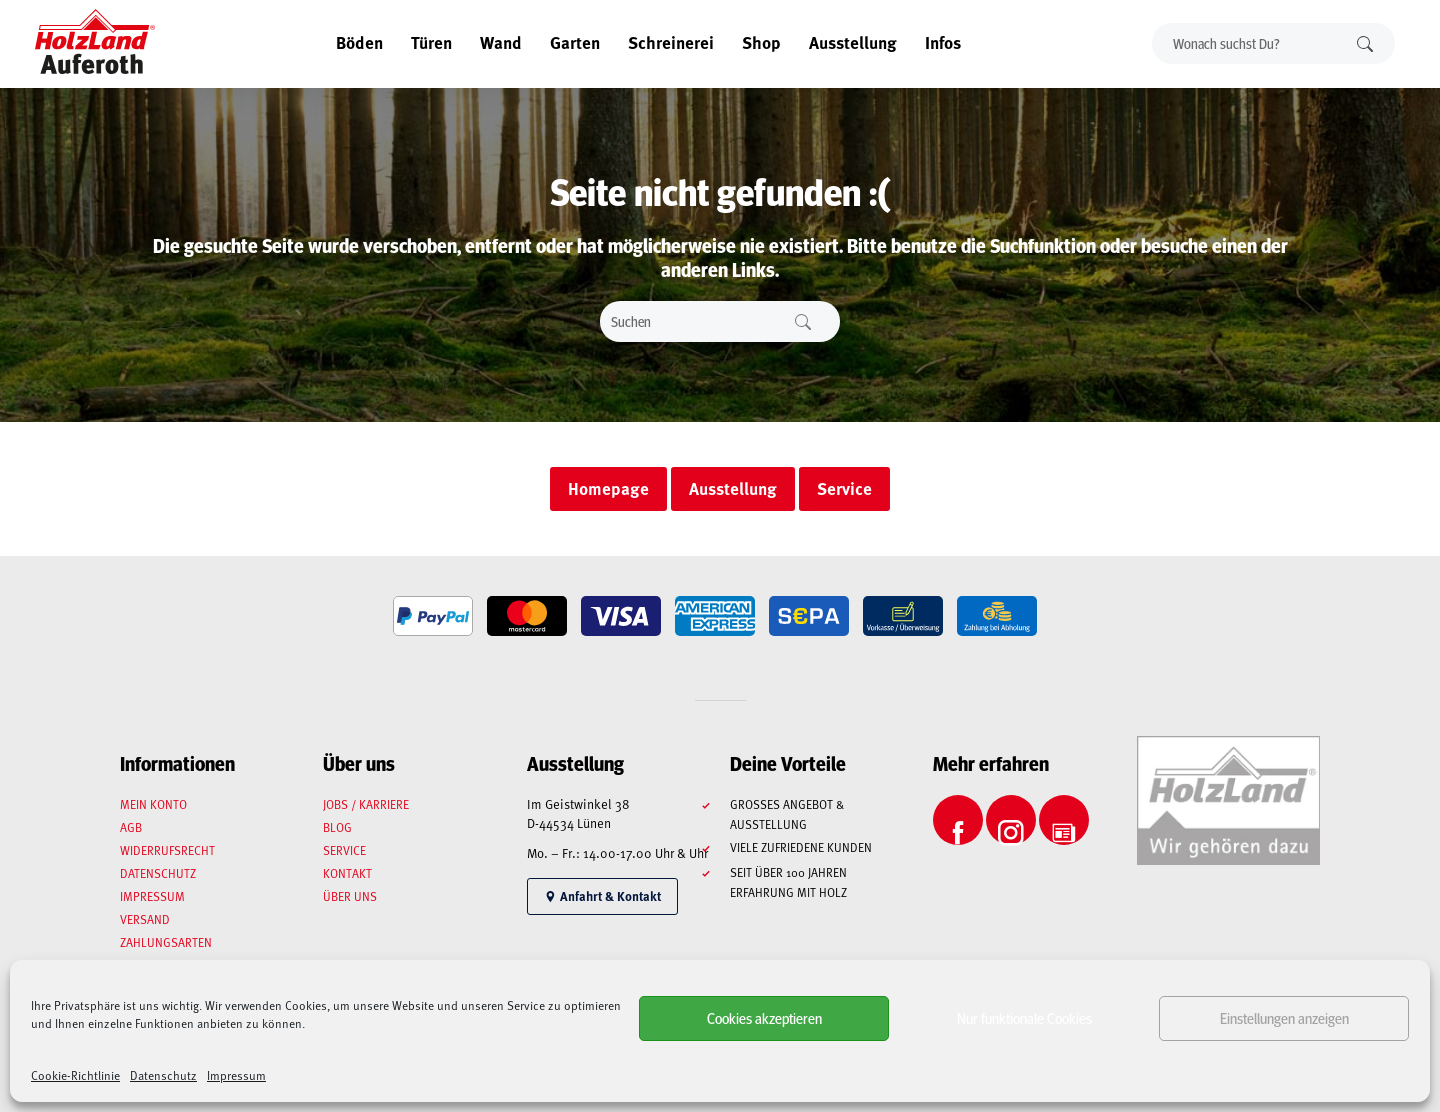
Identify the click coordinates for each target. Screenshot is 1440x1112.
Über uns (350, 896)
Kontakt (347, 873)
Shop (761, 42)
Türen (431, 42)
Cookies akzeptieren (764, 1017)
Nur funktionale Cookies (1024, 1017)
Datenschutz (163, 1075)
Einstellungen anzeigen (1284, 1017)
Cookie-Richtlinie (75, 1075)
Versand (145, 919)
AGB (131, 827)
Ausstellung (853, 42)
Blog (337, 827)
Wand (501, 42)
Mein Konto (153, 804)
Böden (359, 42)
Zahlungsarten (166, 942)
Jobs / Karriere (366, 804)
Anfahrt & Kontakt (602, 896)
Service (344, 850)
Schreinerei (671, 42)
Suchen (1365, 43)
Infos (943, 42)
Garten (575, 42)
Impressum (236, 1075)
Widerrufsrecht (167, 850)
